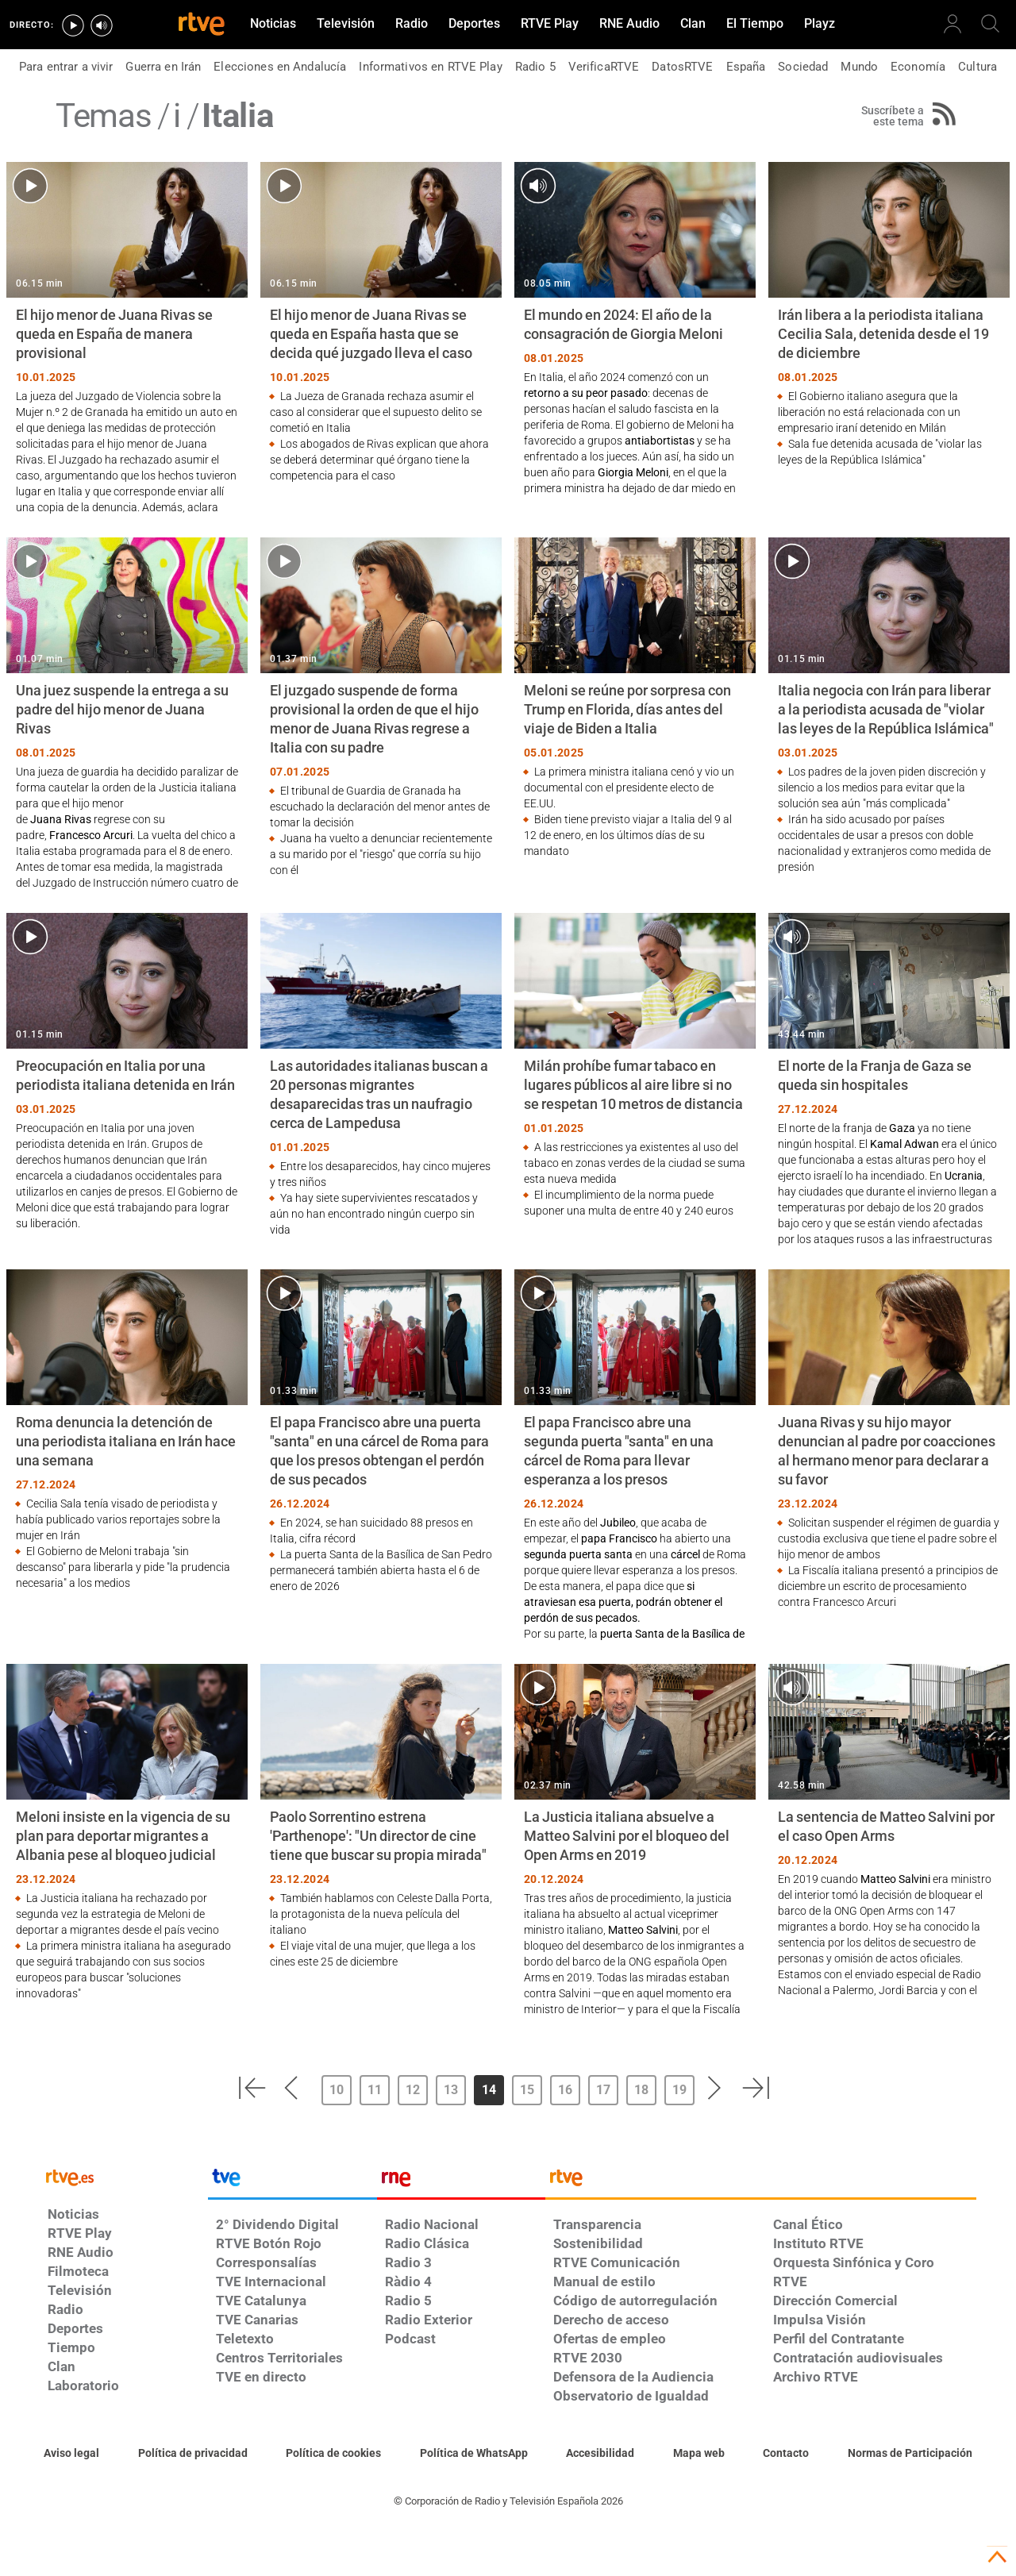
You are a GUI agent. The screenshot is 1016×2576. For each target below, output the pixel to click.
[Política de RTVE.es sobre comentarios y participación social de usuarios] (910, 2454)
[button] (251, 2087)
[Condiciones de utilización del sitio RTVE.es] (71, 2454)
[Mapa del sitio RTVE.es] (699, 2454)
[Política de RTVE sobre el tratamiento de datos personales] (193, 2454)
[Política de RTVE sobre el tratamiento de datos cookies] (333, 2454)
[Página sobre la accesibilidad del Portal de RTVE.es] (600, 2454)
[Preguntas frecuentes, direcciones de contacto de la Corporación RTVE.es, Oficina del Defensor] (786, 2454)
